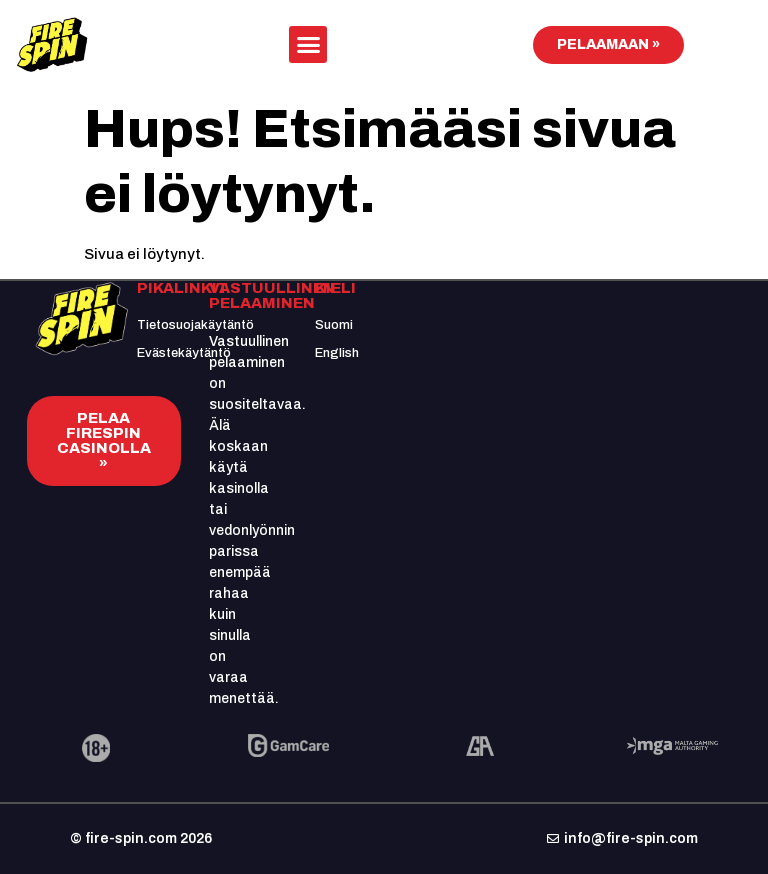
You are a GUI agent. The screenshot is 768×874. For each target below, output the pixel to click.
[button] (308, 45)
